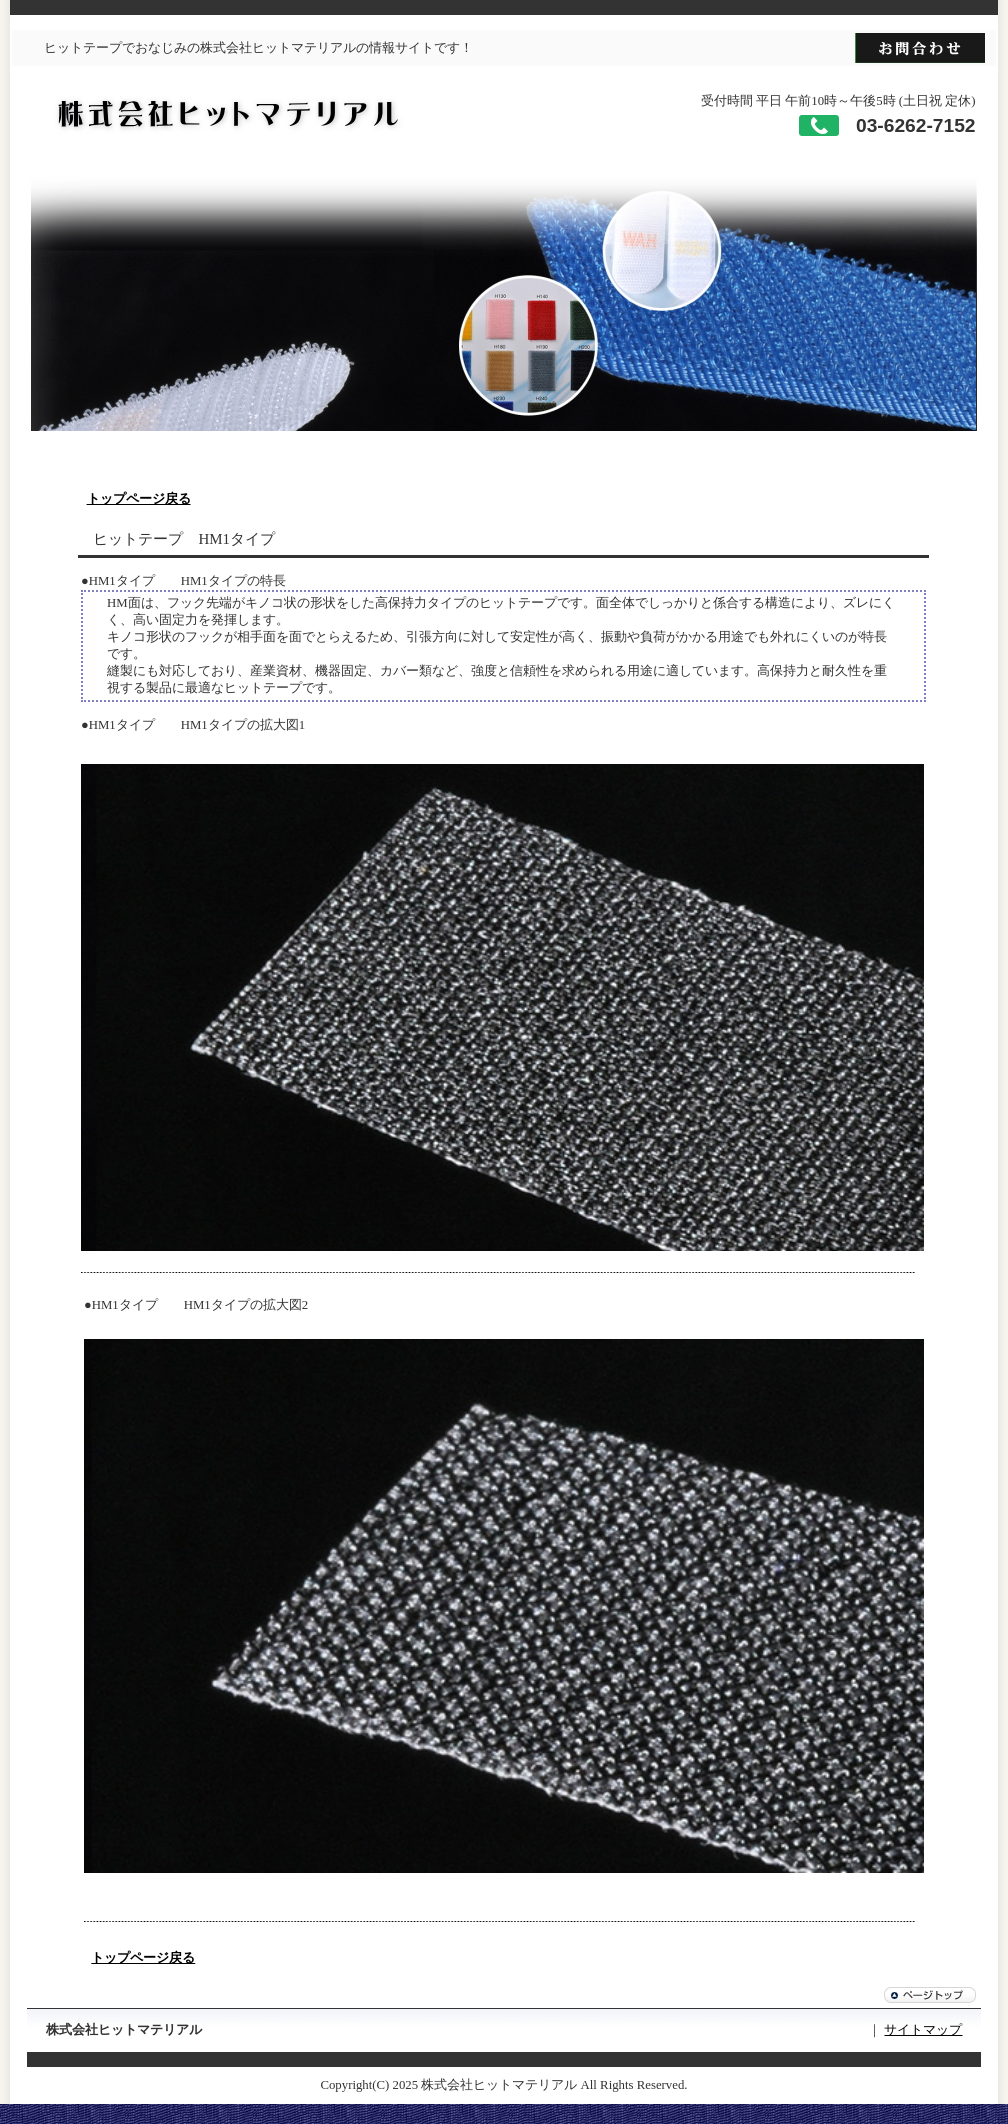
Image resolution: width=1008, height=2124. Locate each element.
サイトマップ (923, 2030)
